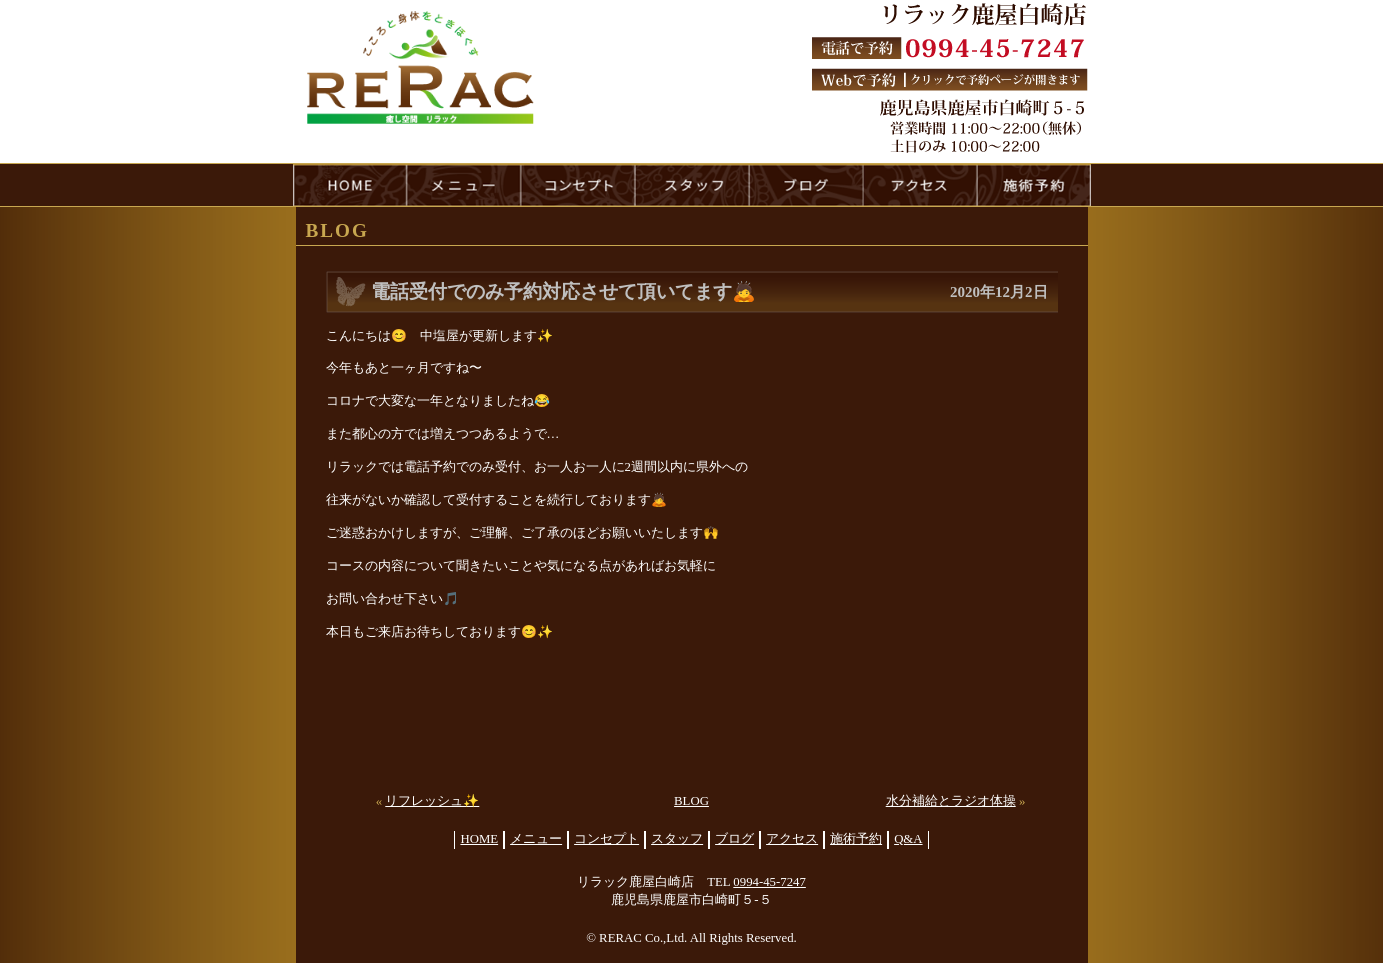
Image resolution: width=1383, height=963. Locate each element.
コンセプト (606, 839)
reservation (1034, 185)
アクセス (792, 839)
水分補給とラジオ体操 (951, 801)
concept (578, 185)
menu (464, 185)
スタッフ (677, 839)
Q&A (908, 839)
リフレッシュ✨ (432, 801)
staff (692, 185)
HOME (350, 185)
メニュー (536, 839)
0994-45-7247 (769, 882)
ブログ (734, 839)
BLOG (691, 801)
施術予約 (856, 839)
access (920, 185)
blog (806, 185)
